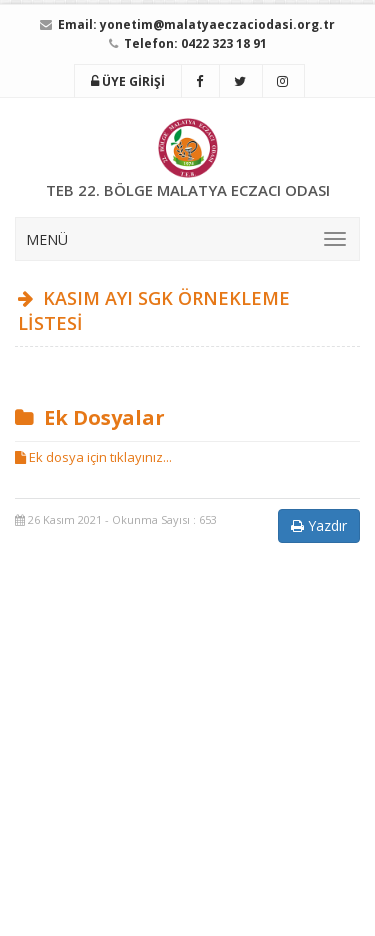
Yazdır (319, 525)
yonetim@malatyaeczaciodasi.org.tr (217, 24)
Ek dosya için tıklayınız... (93, 457)
